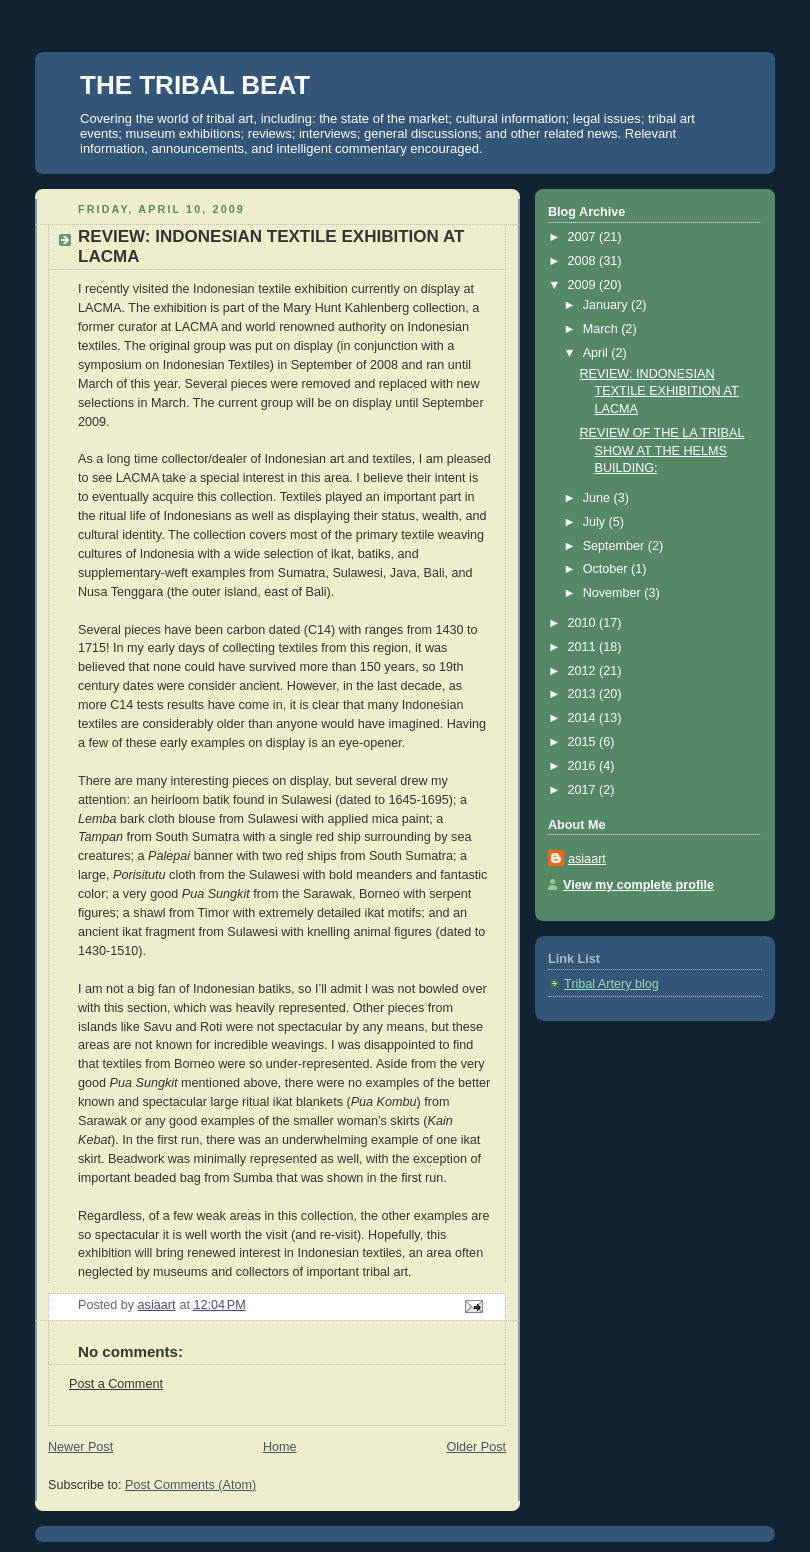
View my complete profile (638, 885)
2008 (584, 261)
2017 (584, 790)
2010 (584, 623)
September (615, 546)
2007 (584, 237)
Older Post (476, 1447)
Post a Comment (116, 1384)
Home (280, 1447)
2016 (584, 766)
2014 (584, 718)
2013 (584, 694)
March (602, 329)
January (607, 305)
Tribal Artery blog (611, 984)
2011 (584, 647)
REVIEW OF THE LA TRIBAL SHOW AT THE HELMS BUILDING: (662, 450)
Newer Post (80, 1447)
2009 (584, 285)
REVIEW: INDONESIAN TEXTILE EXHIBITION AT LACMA (659, 391)
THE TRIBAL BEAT (195, 85)
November (614, 593)
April (597, 353)
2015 (584, 742)
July (596, 522)
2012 (584, 671)
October (607, 569)
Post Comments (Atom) (190, 1485)
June (598, 498)
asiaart (587, 859)
